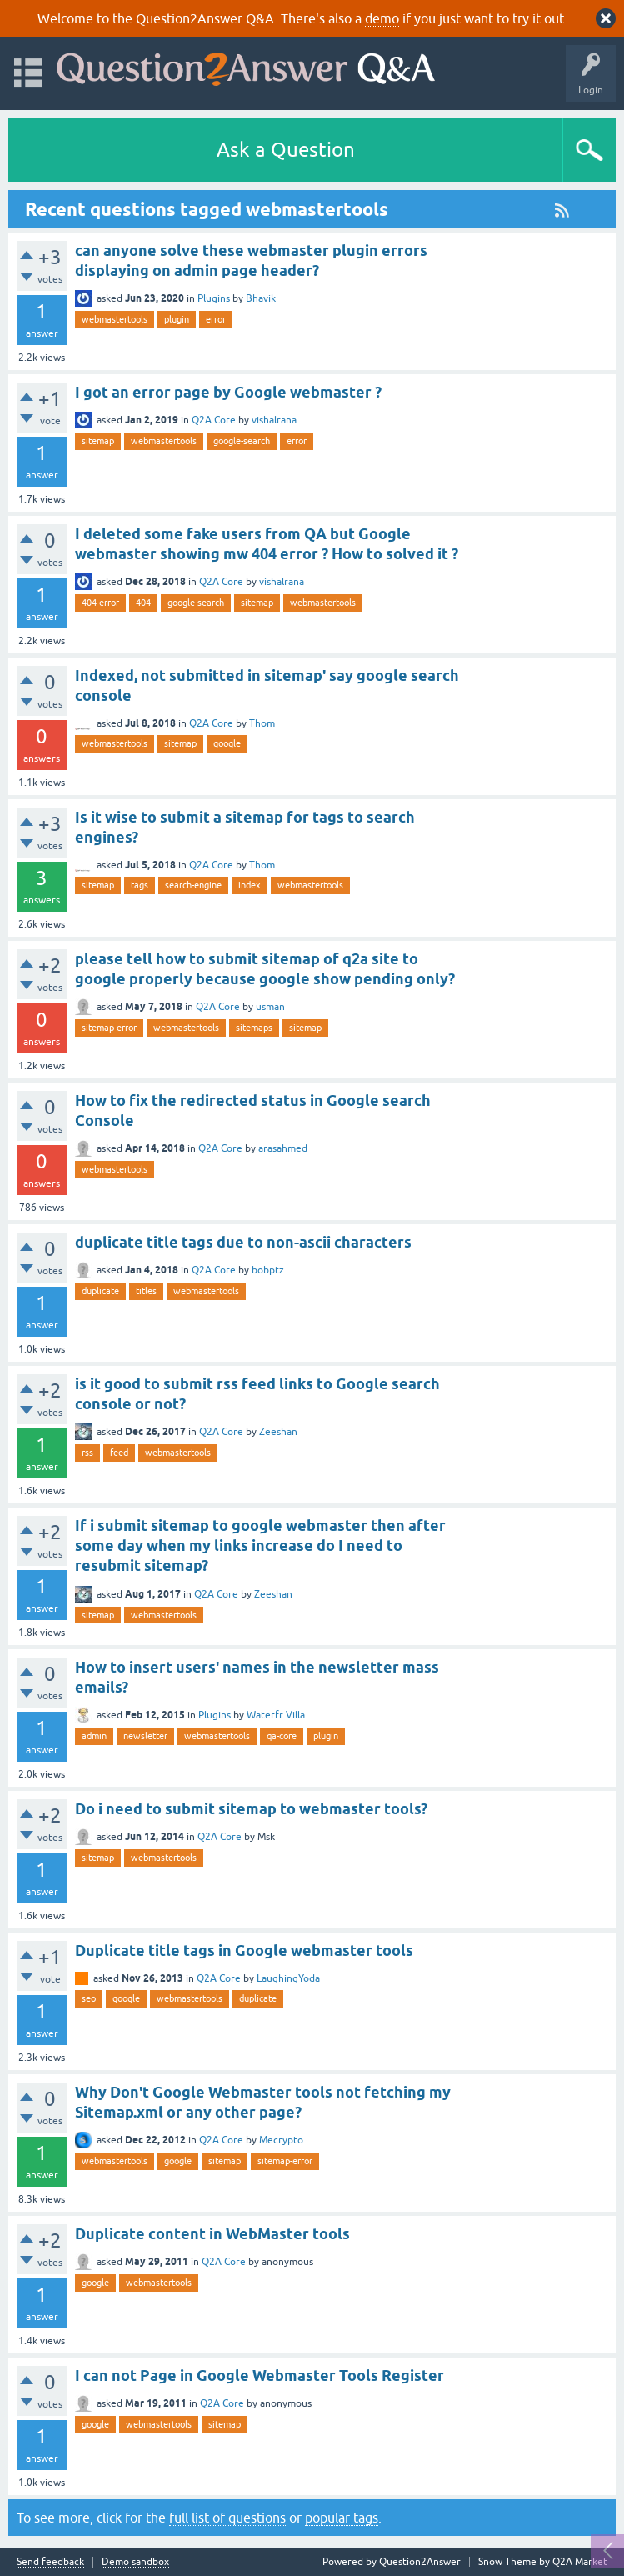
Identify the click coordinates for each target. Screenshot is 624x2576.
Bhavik (261, 298)
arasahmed (282, 1148)
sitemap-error (109, 1028)
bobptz (268, 1270)
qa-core (282, 1736)
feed (119, 1453)
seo (89, 1998)
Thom (262, 723)
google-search (241, 441)
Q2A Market (579, 2562)
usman (270, 1007)
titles (146, 1291)
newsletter (145, 1736)
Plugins (213, 298)
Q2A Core (214, 420)
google (227, 743)
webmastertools (114, 319)
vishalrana (274, 420)
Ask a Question (286, 149)
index (249, 885)
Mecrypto (281, 2140)
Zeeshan (278, 1432)
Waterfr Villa (276, 1715)
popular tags (341, 2517)
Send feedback (50, 2562)
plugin (176, 319)
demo (382, 18)
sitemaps (254, 1028)
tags (139, 885)
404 (143, 603)
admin (94, 1736)
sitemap (98, 441)
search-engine (193, 885)
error (216, 319)
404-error (100, 603)
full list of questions (227, 2517)
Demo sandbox (135, 2562)
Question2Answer (420, 2562)
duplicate (100, 1291)
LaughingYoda (288, 1978)
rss (87, 1453)
